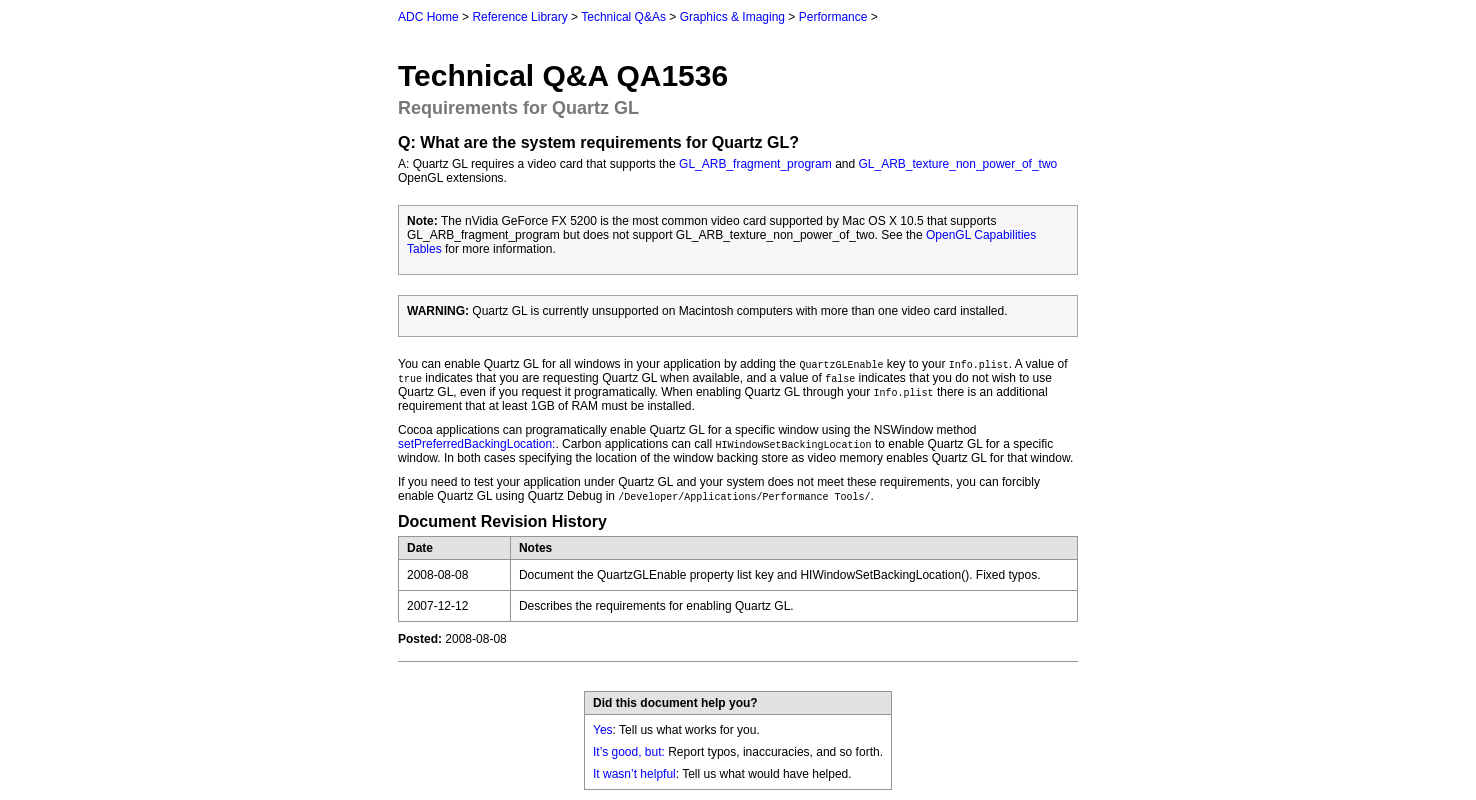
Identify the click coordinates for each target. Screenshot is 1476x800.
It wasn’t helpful (634, 774)
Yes (603, 730)
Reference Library (519, 17)
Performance (833, 17)
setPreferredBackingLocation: (476, 444)
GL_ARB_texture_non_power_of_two (958, 164)
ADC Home (428, 17)
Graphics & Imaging (732, 17)
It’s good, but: (629, 752)
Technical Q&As (623, 17)
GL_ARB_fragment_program (755, 164)
